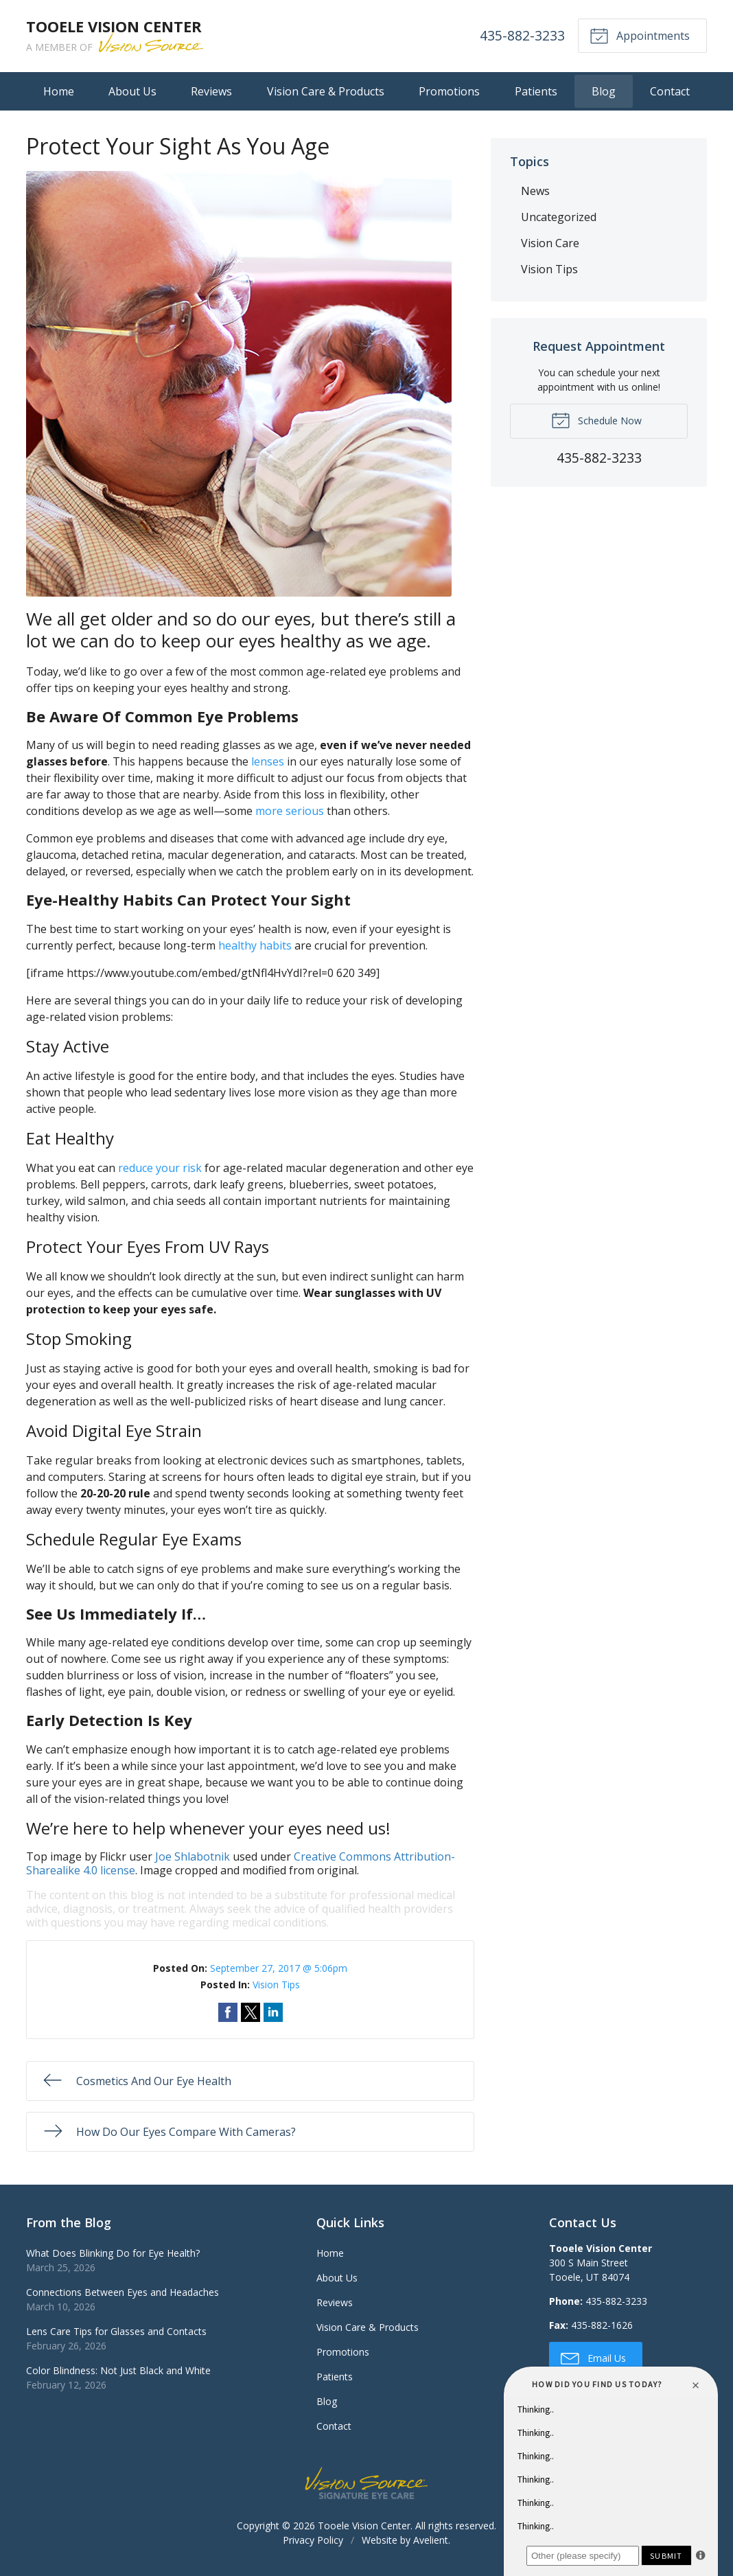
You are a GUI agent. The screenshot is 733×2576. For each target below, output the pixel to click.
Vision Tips (276, 1984)
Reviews (211, 91)
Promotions (449, 91)
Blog (604, 91)
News (535, 190)
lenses (267, 761)
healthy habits (255, 945)
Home (58, 91)
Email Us (593, 2357)
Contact (670, 91)
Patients (536, 91)
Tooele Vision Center (364, 2525)
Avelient (430, 2539)
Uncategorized (558, 217)
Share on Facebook (227, 2012)
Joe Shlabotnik (192, 1856)
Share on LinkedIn (273, 2012)
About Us (132, 91)
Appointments (640, 35)
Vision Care (550, 243)
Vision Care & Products (325, 91)
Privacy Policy (313, 2539)
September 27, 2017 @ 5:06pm (278, 1968)
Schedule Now (596, 419)
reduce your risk (160, 1167)
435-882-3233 (521, 35)
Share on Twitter (250, 2012)
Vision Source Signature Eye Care (366, 2483)
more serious (289, 810)
